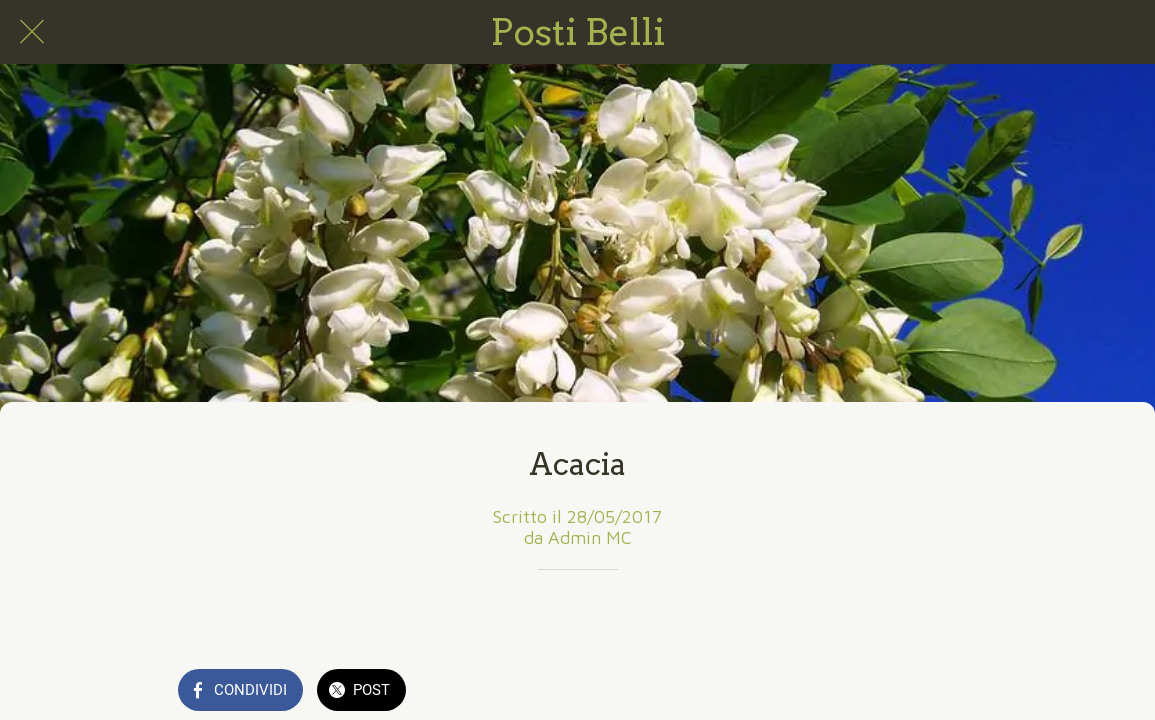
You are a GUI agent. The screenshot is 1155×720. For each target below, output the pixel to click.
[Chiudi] (32, 32)
